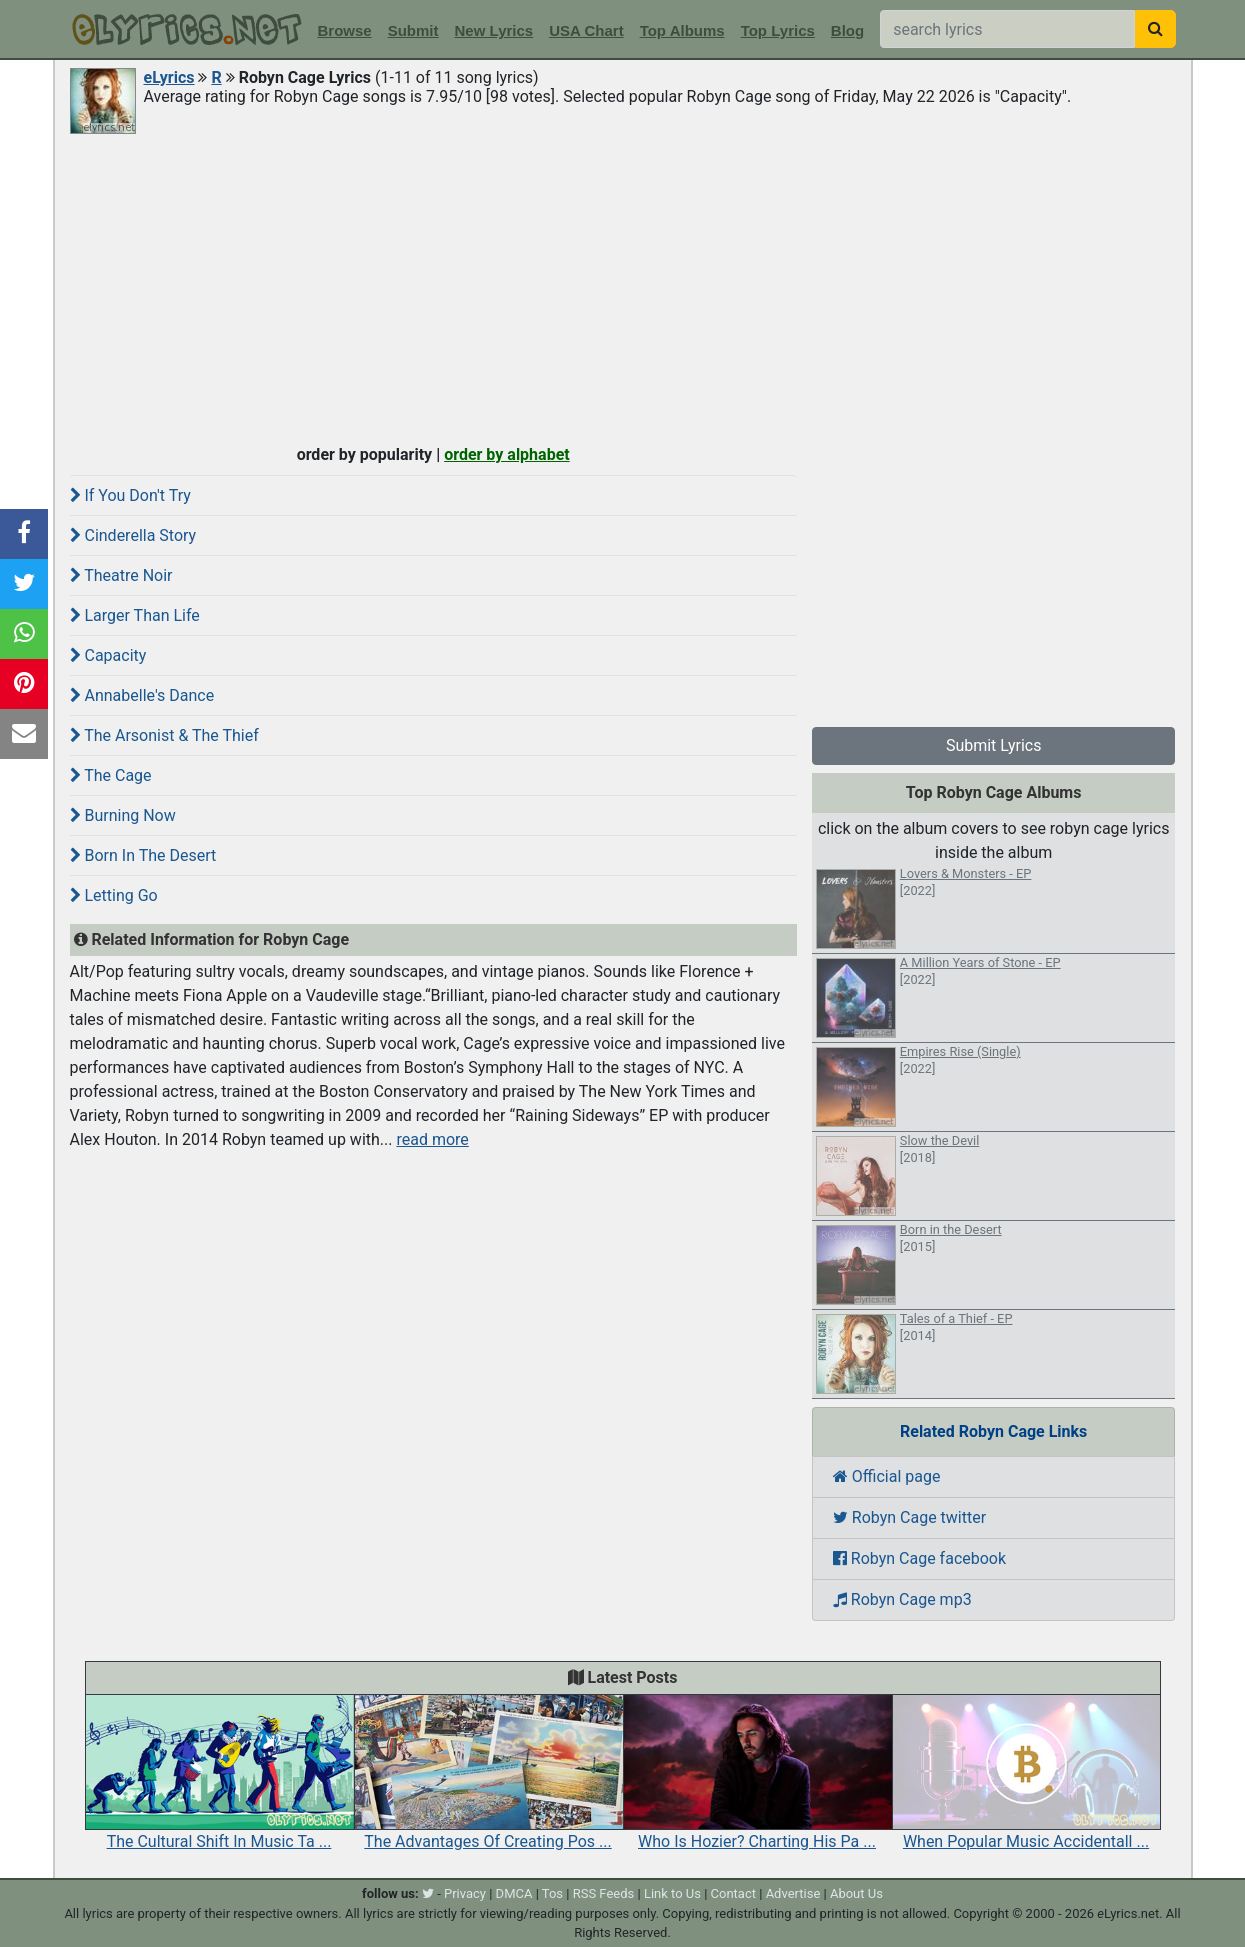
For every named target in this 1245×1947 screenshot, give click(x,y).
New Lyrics (494, 30)
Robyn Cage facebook (919, 1558)
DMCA (514, 1893)
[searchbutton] (1155, 29)
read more (432, 1139)
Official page (887, 1476)
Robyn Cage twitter (909, 1517)
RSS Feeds (604, 1893)
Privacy (465, 1893)
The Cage (111, 775)
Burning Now (123, 815)
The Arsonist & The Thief (164, 735)
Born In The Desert (143, 855)
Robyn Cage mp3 (902, 1599)
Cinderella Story (133, 535)
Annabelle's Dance (142, 695)
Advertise (793, 1893)
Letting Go (114, 895)
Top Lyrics (778, 30)
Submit (413, 30)
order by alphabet (507, 454)
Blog (847, 30)
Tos (552, 1893)
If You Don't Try (130, 495)
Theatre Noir (121, 575)
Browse (345, 30)
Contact (733, 1893)
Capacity (108, 655)
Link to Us (672, 1893)
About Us (856, 1893)
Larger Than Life (135, 615)
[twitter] (428, 1893)
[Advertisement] (623, 287)
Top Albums (682, 30)
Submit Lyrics (994, 745)
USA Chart (586, 30)
